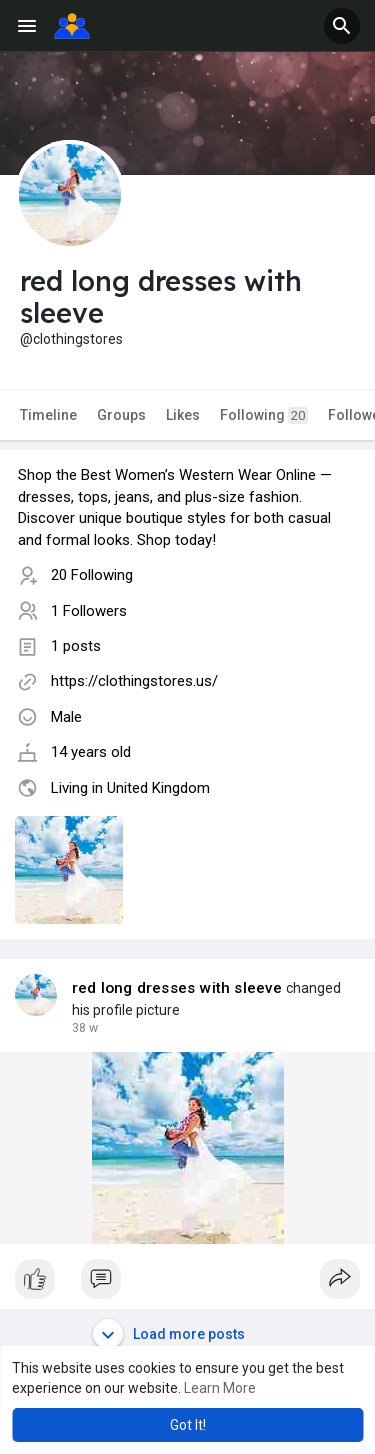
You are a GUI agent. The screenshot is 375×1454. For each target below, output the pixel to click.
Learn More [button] (220, 1388)
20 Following (92, 575)
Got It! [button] (188, 1425)
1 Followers (89, 611)
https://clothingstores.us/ (134, 681)
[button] (342, 26)
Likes (183, 415)
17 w (85, 1028)
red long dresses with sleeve (177, 988)
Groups (121, 415)
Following (264, 415)
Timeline (48, 415)
